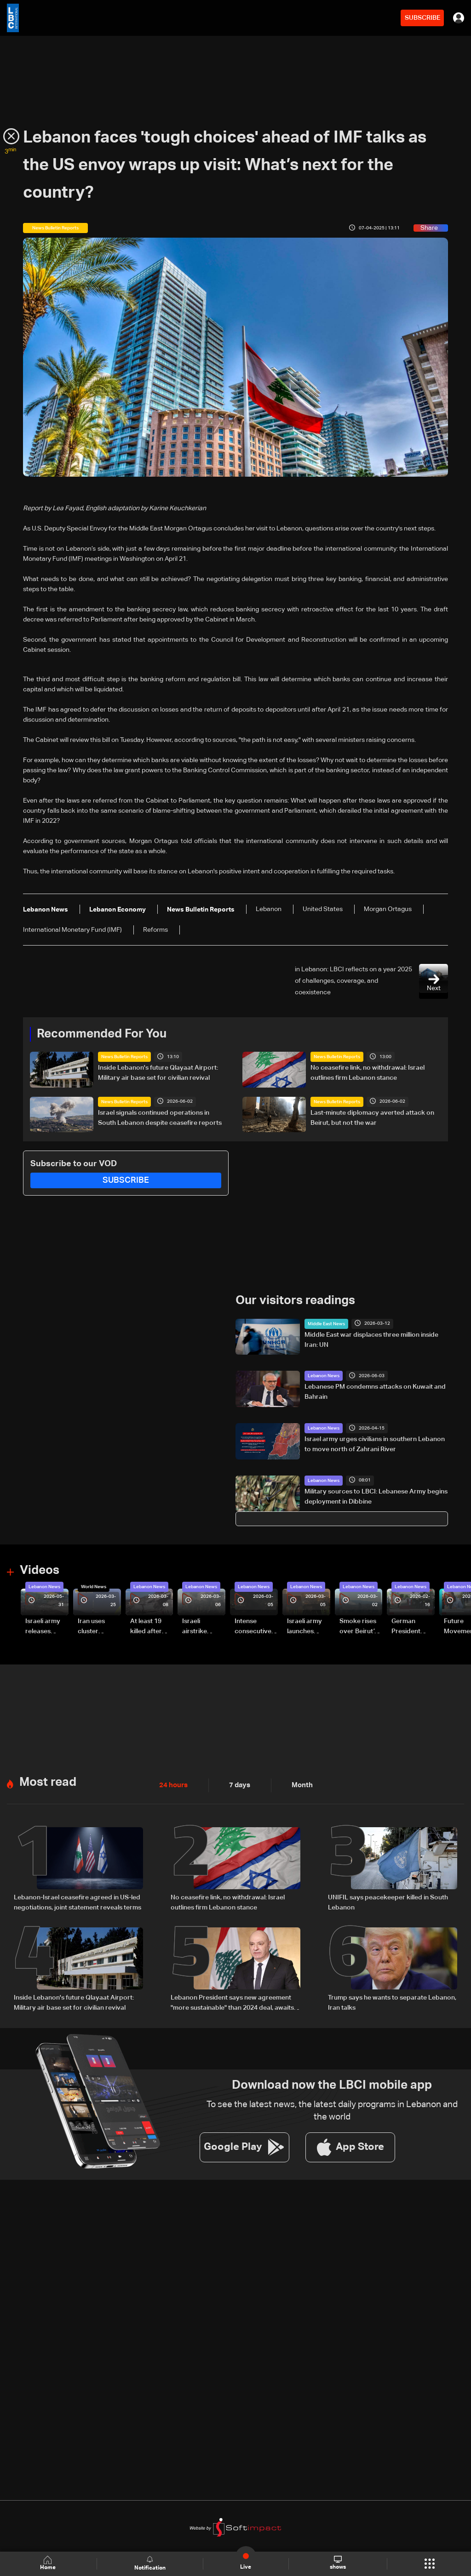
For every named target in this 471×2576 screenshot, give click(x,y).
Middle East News (326, 1323)
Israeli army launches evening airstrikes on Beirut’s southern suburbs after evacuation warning (307, 1627)
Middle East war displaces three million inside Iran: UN (371, 1339)
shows (338, 2563)
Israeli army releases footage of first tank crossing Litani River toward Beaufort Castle (42, 1627)
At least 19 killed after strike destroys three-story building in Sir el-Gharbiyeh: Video (150, 1627)
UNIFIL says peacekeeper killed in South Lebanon (388, 1901)
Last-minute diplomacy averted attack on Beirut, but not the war (372, 1117)
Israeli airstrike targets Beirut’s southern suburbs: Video (195, 1627)
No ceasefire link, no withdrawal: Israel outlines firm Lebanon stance (367, 1073)
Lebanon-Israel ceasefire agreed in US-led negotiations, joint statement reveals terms (77, 1901)
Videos (39, 1571)
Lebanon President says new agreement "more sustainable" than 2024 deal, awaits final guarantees (232, 2002)
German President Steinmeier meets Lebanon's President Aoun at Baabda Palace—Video (407, 1627)
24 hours (172, 1784)
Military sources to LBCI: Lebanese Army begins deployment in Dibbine (376, 1496)
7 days (237, 1784)
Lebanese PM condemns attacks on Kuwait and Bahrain (375, 1392)
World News (93, 1586)
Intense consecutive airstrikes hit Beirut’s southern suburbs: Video (253, 1627)
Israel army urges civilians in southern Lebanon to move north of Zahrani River (374, 1444)
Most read (47, 1782)
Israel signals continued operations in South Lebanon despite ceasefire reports (160, 1117)
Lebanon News (323, 1375)
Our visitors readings (295, 1301)
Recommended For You (102, 1034)
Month (298, 1784)
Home (49, 2563)
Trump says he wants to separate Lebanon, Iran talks (392, 2001)
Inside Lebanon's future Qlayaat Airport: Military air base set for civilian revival (158, 1073)
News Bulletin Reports (124, 1056)
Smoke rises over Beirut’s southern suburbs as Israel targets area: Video (359, 1627)
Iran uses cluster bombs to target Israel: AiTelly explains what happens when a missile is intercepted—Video (99, 1627)
